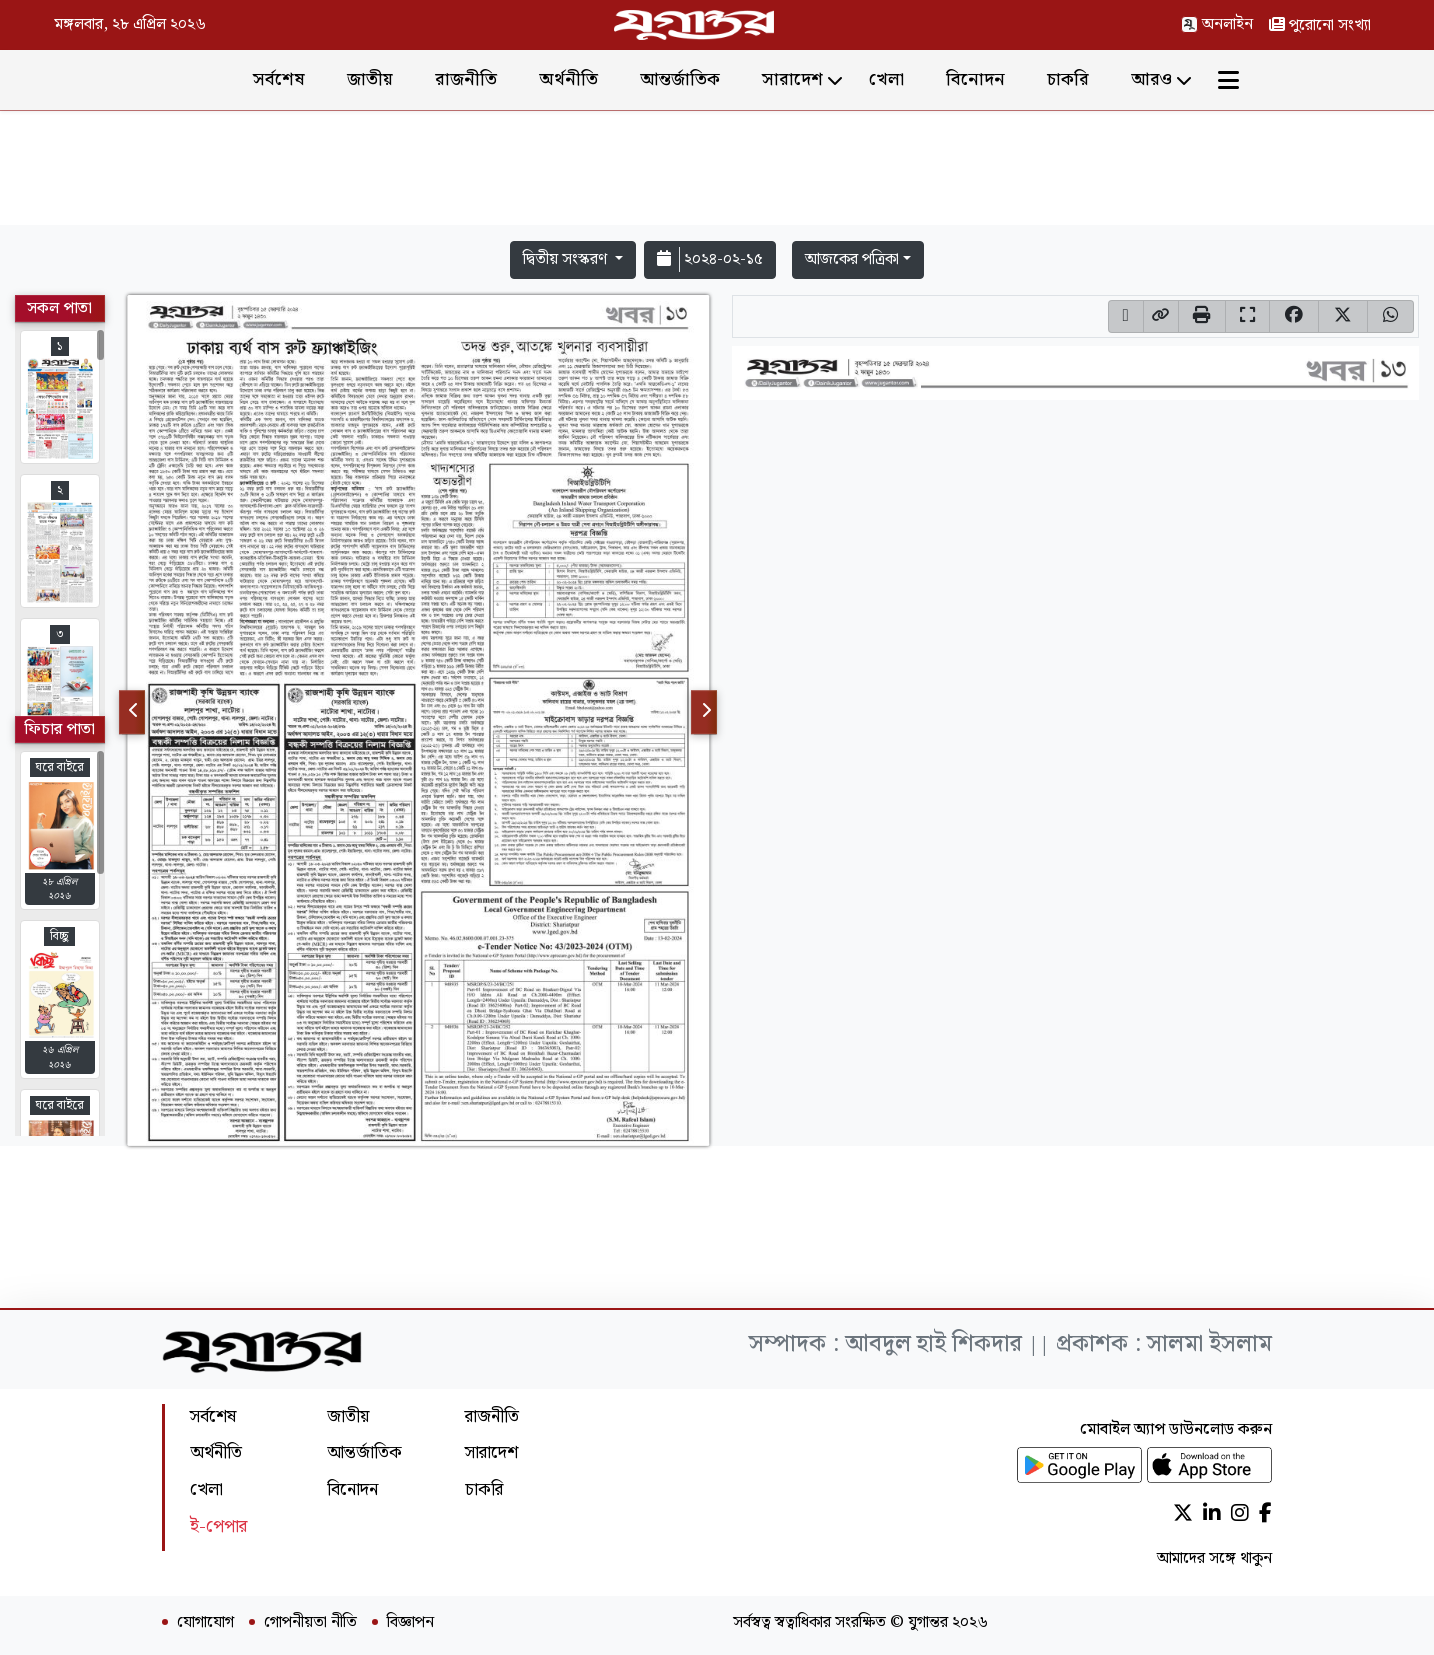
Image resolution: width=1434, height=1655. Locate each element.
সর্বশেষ (279, 79)
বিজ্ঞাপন (410, 1623)
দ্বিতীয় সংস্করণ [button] (567, 259)
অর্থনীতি (568, 79)
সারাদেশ (792, 79)
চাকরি (1068, 79)
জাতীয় (370, 79)
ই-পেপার (218, 1526)
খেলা (886, 79)
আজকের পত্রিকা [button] (852, 259)
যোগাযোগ (205, 1623)
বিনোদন (975, 79)
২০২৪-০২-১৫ (710, 259)
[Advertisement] (717, 172)
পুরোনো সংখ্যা (1320, 25)
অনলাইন (1217, 24)
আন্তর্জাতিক (680, 79)
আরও (1151, 79)
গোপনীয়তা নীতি (310, 1623)
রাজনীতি (466, 79)
